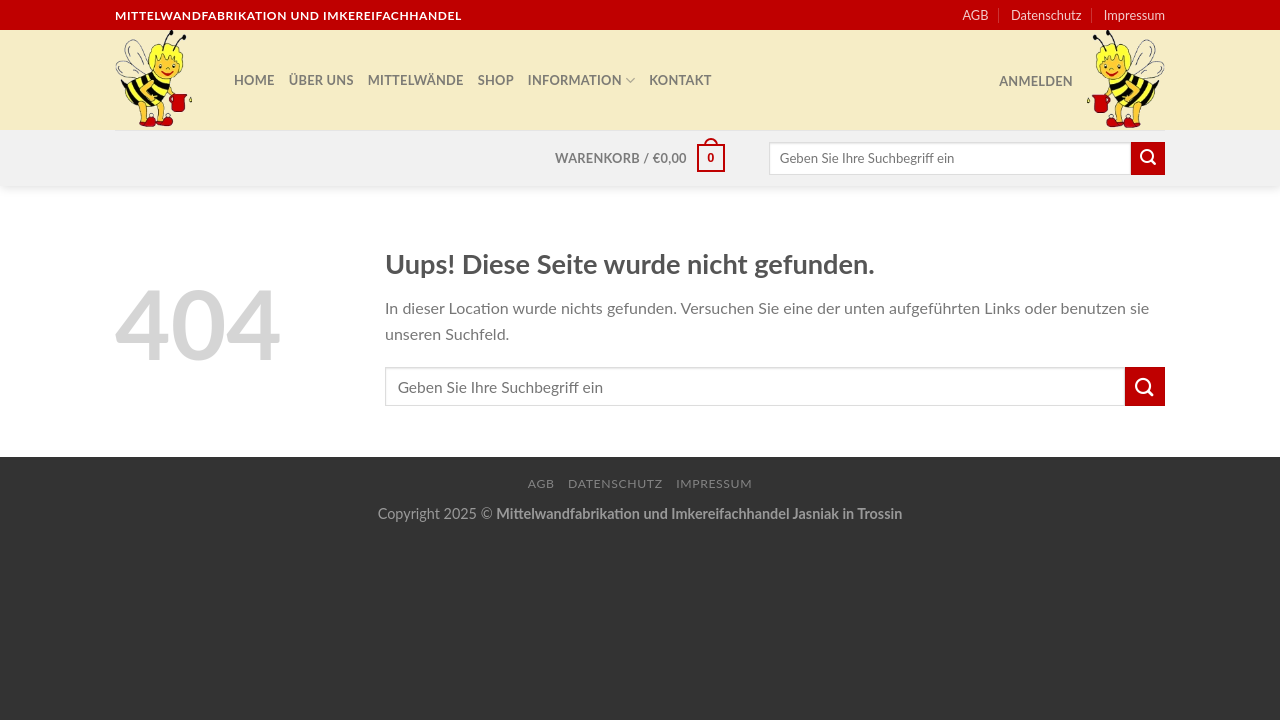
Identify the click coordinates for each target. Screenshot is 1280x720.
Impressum (1134, 15)
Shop (496, 80)
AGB (975, 15)
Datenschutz (1046, 15)
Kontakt (680, 80)
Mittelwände (416, 80)
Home (254, 80)
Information (581, 80)
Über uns (321, 80)
